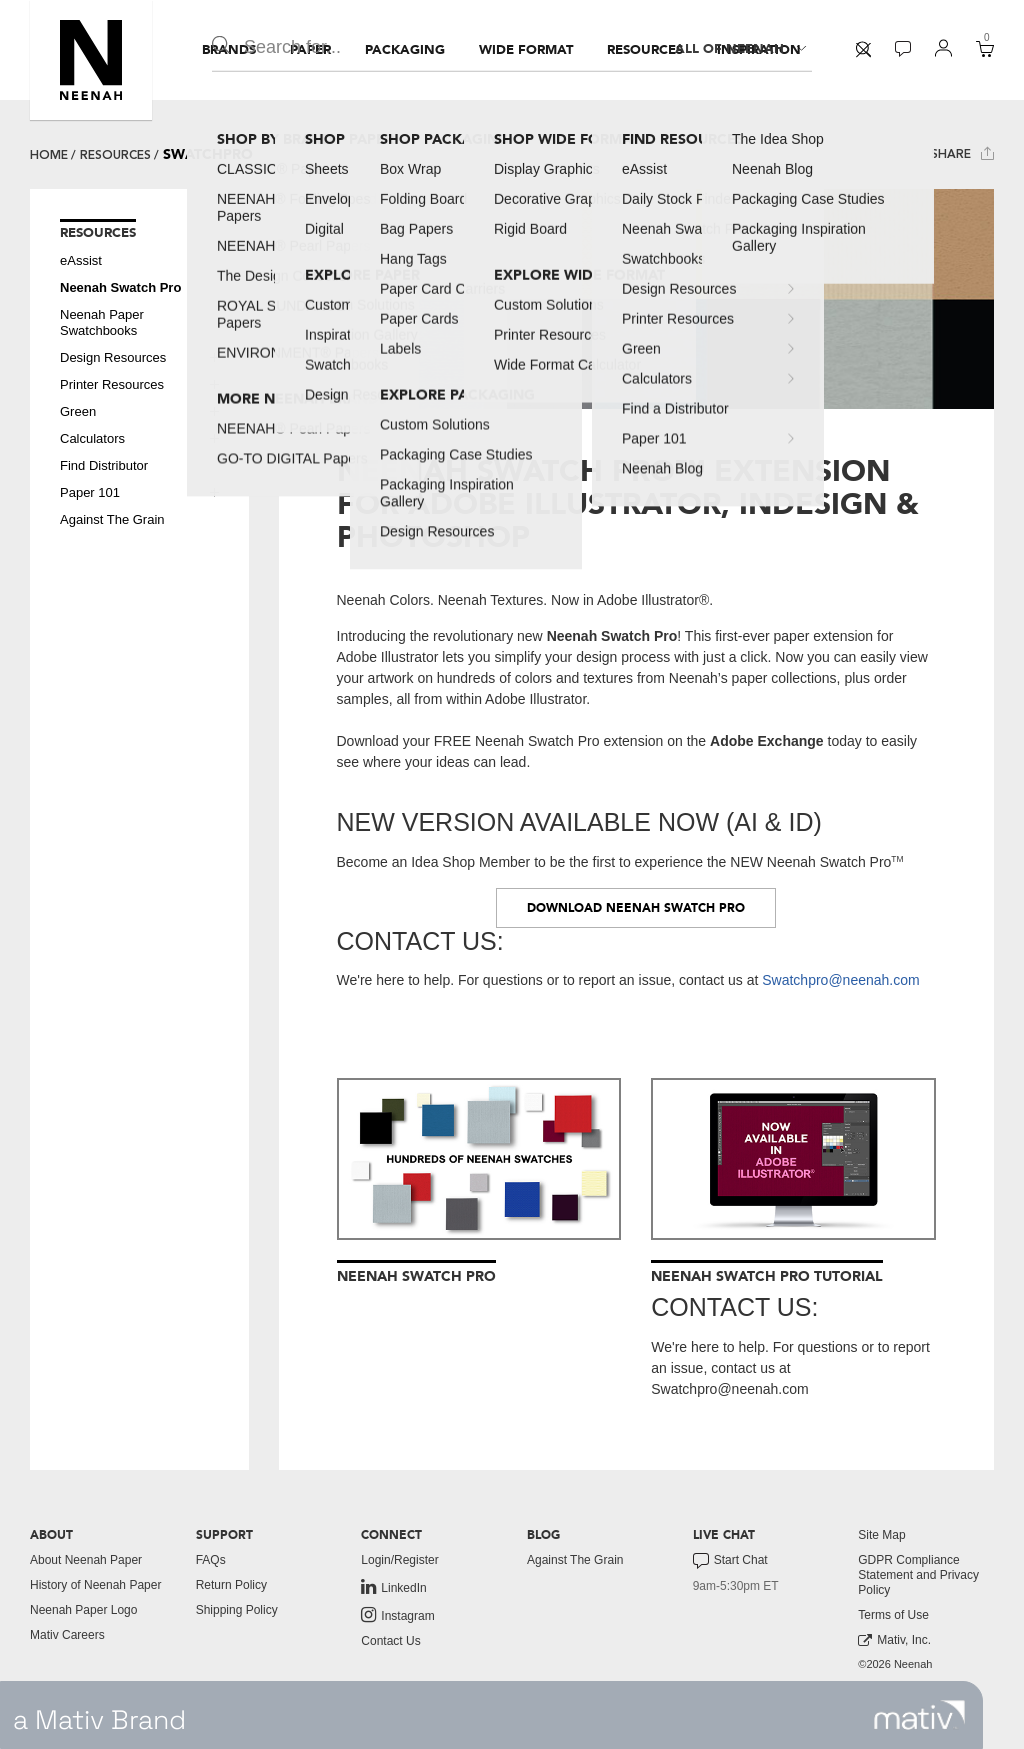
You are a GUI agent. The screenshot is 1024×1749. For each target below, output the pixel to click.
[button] (91, 60)
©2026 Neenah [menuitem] (895, 1664)
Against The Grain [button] (112, 519)
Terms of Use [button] (893, 1615)
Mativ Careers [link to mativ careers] (67, 1635)
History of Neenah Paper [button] (95, 1585)
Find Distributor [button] (104, 465)
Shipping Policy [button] (237, 1610)
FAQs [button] (211, 1560)
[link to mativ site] (919, 1715)
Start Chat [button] (730, 1561)
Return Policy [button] (231, 1585)
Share (962, 153)
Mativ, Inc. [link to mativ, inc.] (894, 1640)
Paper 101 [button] (90, 492)
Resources (115, 155)
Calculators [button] (92, 438)
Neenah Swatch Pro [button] (120, 287)
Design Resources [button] (113, 357)
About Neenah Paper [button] (86, 1560)
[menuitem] (229, 50)
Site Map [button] (881, 1535)
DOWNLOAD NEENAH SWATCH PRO (636, 908)
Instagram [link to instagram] (397, 1615)
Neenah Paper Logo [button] (83, 1610)
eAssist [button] (81, 260)
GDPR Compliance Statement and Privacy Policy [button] (918, 1575)
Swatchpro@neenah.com (840, 980)
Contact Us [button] (390, 1641)
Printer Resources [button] (112, 384)
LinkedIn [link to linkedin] (393, 1587)
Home (49, 155)
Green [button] (78, 411)
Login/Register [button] (399, 1560)
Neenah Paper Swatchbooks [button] (102, 322)
